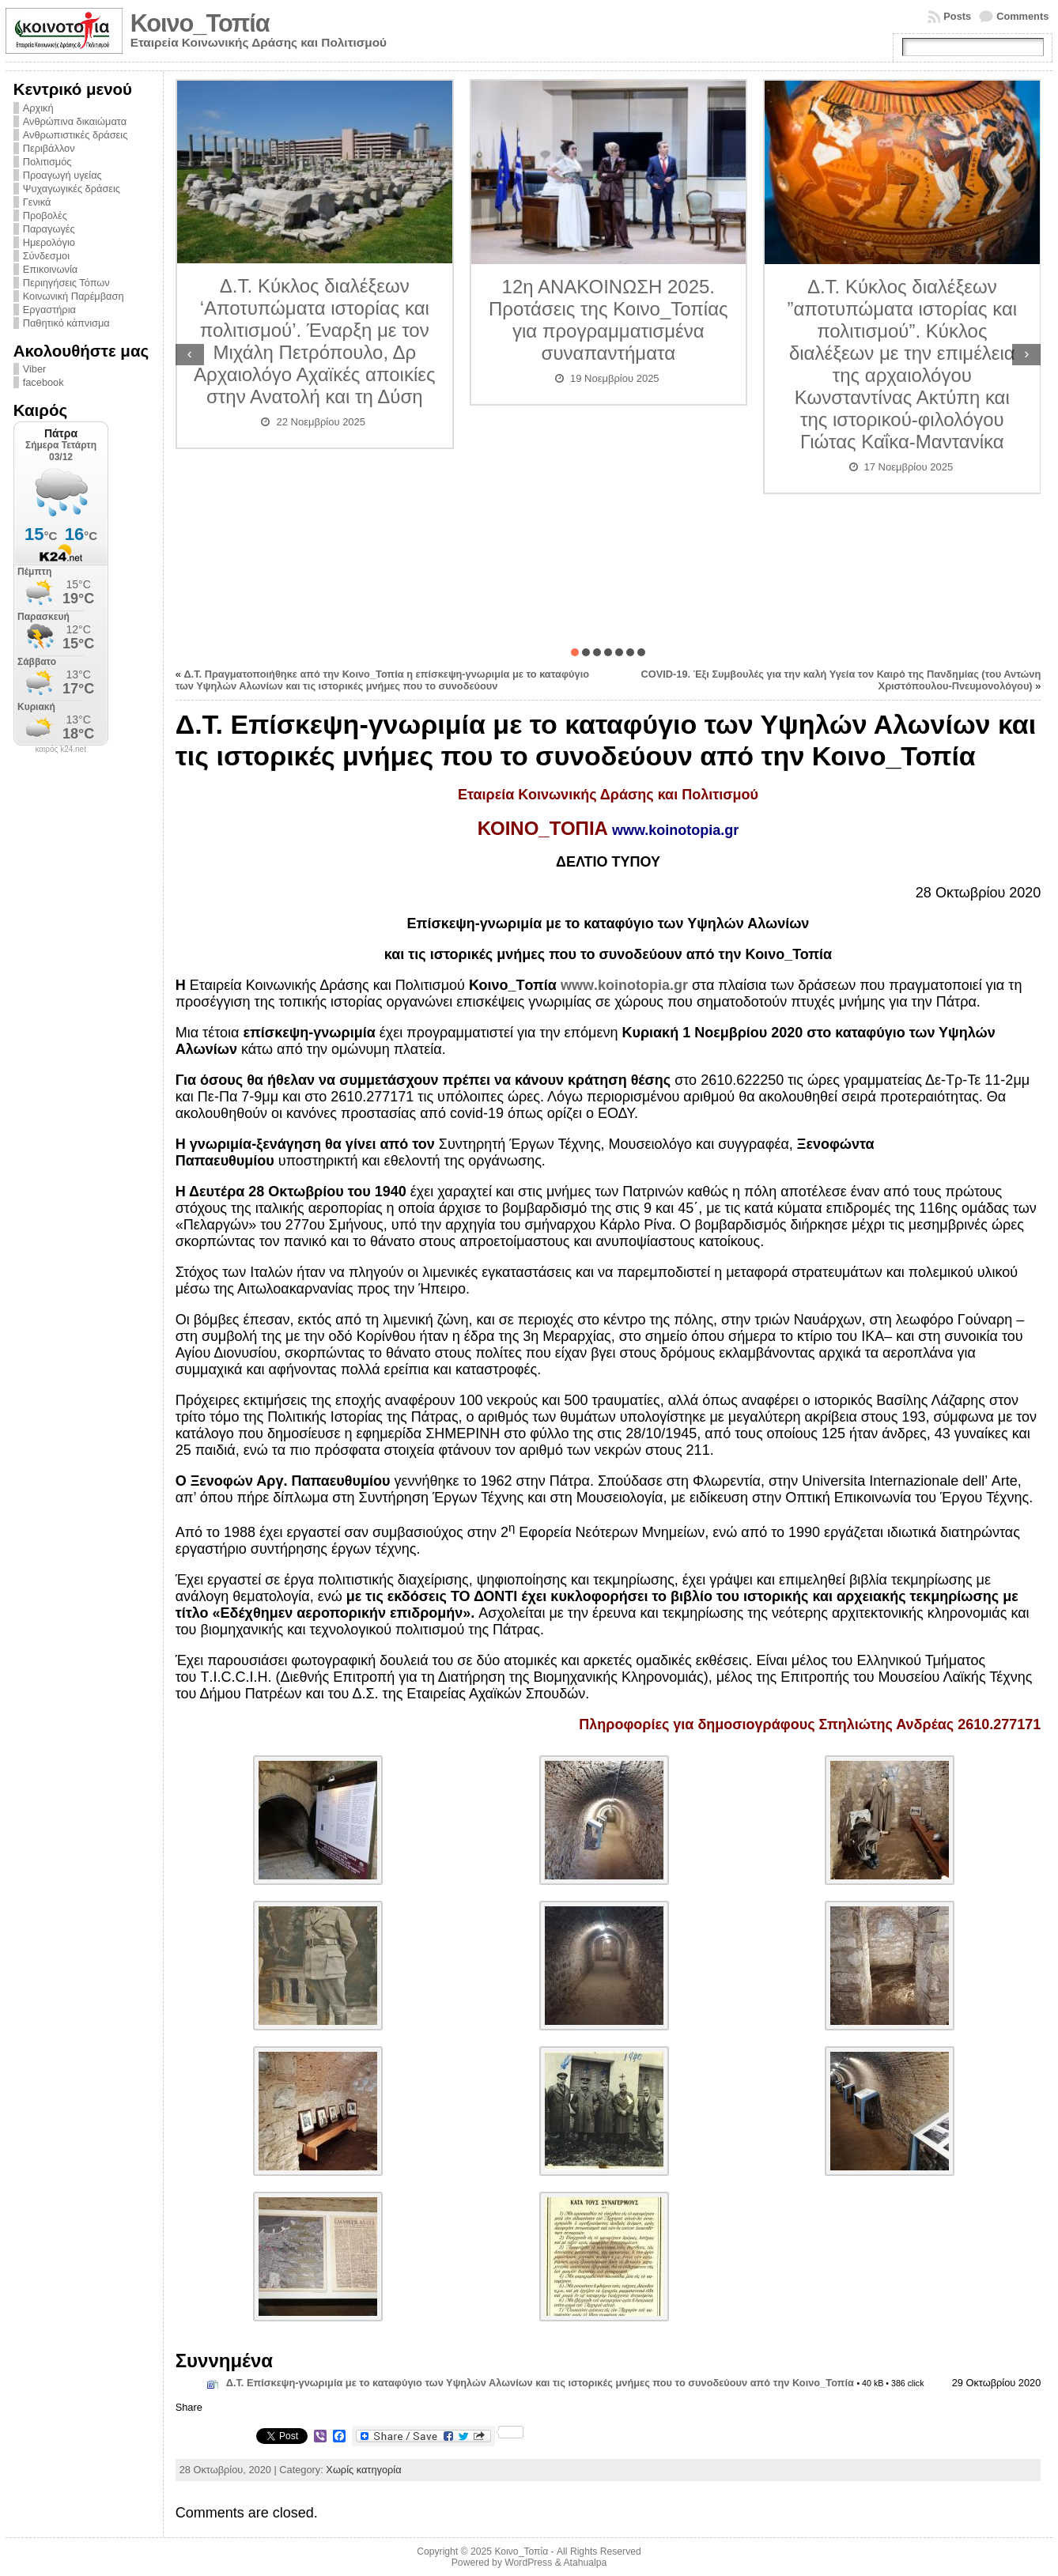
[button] (575, 652)
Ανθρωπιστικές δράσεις (75, 135)
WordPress (528, 2562)
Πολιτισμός (47, 162)
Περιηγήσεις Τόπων (66, 283)
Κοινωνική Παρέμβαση (73, 296)
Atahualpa (584, 2562)
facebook (43, 382)
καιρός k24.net (60, 750)
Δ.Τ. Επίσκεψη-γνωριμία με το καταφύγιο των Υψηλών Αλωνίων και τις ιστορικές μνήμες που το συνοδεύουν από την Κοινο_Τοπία (540, 2383)
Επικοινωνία (50, 269)
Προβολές (45, 215)
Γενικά (37, 202)
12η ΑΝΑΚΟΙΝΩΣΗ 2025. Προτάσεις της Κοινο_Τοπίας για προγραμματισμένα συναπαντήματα (608, 320)
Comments (1022, 16)
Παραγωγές (49, 229)
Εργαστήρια (49, 309)
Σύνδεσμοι (46, 256)
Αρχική (38, 108)
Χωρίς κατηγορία (363, 2470)
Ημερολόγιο (49, 242)
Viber (35, 369)
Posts (957, 16)
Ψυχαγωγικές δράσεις (71, 189)
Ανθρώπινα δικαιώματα (75, 121)
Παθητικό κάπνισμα (66, 323)
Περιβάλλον (49, 148)
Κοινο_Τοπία (200, 23)
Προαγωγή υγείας (62, 175)
